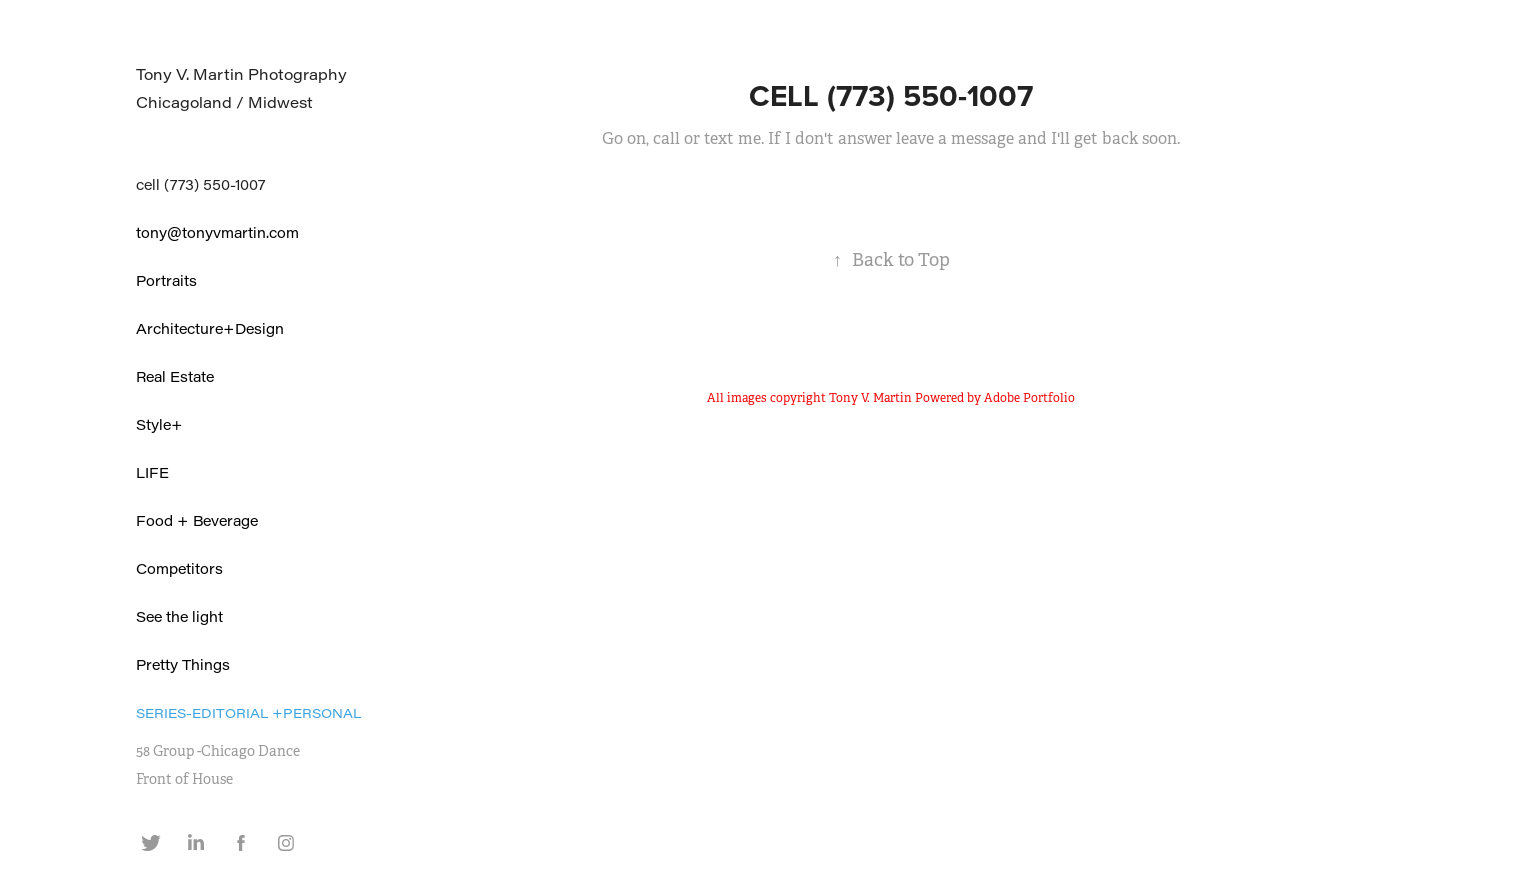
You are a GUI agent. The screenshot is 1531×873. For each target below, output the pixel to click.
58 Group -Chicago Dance (218, 751)
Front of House (184, 779)
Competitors (179, 568)
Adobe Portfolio (1029, 398)
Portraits (166, 280)
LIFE (152, 472)
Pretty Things (183, 664)
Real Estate (175, 376)
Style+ (159, 424)
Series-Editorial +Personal (248, 712)
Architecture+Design (210, 328)
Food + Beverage (197, 520)
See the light (179, 616)
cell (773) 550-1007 (200, 184)
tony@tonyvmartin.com (217, 232)
